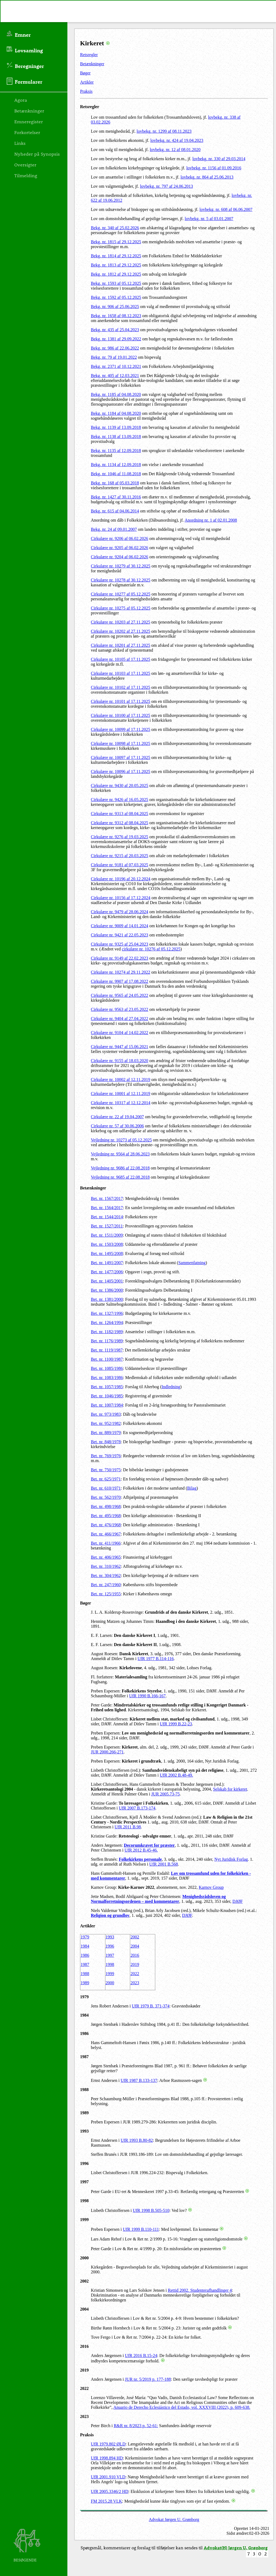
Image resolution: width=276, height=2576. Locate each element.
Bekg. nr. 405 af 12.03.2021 (115, 375)
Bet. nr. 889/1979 (106, 1432)
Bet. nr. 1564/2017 (107, 1207)
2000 (110, 1982)
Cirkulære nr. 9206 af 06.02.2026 (119, 538)
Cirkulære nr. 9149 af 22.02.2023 (119, 958)
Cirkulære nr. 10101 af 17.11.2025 (120, 701)
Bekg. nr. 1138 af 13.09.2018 (116, 436)
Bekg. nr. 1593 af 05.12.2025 (116, 283)
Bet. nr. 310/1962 (106, 1566)
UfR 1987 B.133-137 (139, 2080)
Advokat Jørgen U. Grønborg (174, 2519)
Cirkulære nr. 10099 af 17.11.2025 (120, 729)
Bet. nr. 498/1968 (106, 1506)
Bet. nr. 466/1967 (106, 1534)
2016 (134, 1955)
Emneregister (28, 121)
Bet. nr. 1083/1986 (107, 1377)
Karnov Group (211, 1887)
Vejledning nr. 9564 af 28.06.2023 (120, 1154)
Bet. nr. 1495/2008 (107, 1253)
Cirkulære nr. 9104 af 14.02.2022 (119, 1032)
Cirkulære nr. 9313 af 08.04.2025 (119, 813)
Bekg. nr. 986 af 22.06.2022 (115, 348)
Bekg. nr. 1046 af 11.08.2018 (116, 473)
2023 (134, 1982)
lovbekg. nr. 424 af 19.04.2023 (176, 140)
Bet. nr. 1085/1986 (107, 1368)
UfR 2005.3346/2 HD (109, 2491)
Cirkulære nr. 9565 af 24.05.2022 (119, 995)
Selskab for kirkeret (230, 1789)
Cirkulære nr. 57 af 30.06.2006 (117, 1126)
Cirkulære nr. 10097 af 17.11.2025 (120, 757)
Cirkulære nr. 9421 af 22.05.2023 (119, 935)
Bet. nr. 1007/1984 (107, 1405)
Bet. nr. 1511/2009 (107, 1235)
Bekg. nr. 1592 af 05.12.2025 (116, 297)
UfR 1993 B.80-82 (137, 2140)
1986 (85, 1955)
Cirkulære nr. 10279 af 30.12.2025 (120, 566)
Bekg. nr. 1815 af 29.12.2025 (116, 242)
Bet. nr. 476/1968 (106, 1525)
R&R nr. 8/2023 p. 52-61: (136, 2425)
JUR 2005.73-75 (165, 1794)
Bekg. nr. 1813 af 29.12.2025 (116, 265)
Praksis (86, 91)
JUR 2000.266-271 (107, 1752)
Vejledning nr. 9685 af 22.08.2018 (120, 1177)
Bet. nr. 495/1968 (106, 1515)
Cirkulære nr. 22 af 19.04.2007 (117, 1116)
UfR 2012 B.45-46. (141, 1850)
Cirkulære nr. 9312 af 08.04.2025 (119, 822)
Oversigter (25, 164)
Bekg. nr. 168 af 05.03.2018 (115, 483)
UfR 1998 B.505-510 (151, 2210)
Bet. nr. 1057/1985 (107, 1386)
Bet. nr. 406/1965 (106, 1557)
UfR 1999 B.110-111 (141, 2229)
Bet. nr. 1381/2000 (107, 1299)
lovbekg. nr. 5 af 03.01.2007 (209, 218)
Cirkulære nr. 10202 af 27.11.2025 (120, 631)
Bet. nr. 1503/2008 (107, 1244)
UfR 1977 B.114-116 (155, 1658)
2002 (134, 1937)
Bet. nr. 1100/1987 (107, 1359)
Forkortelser (27, 132)
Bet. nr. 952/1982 (106, 1423)
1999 (110, 1973)
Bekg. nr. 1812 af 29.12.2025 (116, 274)
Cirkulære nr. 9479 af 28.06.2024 (119, 911)
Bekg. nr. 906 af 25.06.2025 (115, 306)
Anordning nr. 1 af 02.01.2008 (211, 520)
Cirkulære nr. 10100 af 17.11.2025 (120, 715)
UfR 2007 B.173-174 (137, 1808)
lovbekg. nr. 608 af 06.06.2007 (225, 209)
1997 (110, 1955)
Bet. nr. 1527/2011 (107, 1226)
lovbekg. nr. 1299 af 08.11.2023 (164, 131)
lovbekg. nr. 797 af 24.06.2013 (166, 186)
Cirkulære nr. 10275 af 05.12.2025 (120, 608)
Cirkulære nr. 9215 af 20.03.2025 (119, 855)
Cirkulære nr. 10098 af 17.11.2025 (120, 743)
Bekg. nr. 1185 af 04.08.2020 (116, 394)
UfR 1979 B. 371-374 (151, 2006)
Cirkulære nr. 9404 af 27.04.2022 (119, 1018)
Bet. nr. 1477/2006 (107, 1272)
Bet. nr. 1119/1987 (107, 1350)
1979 (85, 1937)
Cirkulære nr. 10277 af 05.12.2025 (120, 594)
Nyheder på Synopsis (37, 154)
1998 (110, 1964)
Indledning (170, 1386)
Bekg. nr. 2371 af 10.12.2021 (116, 366)
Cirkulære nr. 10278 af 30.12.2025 (120, 580)
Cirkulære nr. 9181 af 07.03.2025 (119, 865)
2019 (134, 1964)
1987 (85, 1964)
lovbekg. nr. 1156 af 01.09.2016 (213, 168)
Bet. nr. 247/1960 (106, 1584)
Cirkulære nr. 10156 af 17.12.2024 (120, 897)
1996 (110, 1946)
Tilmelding (25, 175)
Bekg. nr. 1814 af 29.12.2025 (116, 256)
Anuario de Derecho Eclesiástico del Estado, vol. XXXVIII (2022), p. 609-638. (181, 2407)
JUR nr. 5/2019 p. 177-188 (148, 2379)
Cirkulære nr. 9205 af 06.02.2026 (119, 547)
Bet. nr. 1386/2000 (107, 1290)
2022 (134, 1973)
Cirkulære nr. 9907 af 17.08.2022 (119, 981)
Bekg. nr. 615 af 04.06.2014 (115, 511)
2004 (134, 1946)
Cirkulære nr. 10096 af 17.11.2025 (120, 771)
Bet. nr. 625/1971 (106, 1479)
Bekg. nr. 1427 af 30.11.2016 (116, 497)
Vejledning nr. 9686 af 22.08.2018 (120, 1168)
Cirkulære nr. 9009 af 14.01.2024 (119, 925)
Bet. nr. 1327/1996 (107, 1313)
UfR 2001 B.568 (163, 1864)
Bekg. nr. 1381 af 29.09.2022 (116, 339)
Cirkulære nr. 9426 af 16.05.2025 (119, 799)
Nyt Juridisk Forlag (231, 1859)
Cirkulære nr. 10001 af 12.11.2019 (120, 1093)
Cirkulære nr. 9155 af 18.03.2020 (119, 1060)
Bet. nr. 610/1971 (106, 1488)
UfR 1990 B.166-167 (147, 1696)
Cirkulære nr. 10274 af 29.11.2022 (120, 972)
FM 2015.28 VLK (106, 2501)
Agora (20, 100)
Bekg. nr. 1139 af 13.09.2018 (116, 427)
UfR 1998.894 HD (107, 2458)
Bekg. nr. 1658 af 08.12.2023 (116, 315)
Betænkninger (92, 63)
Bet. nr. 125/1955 (106, 1594)
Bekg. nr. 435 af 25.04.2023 (115, 329)
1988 (85, 1973)
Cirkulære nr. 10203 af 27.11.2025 (120, 622)
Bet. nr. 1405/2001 (107, 1281)
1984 (85, 1946)
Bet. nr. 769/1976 (106, 1455)
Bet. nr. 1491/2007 (107, 1262)
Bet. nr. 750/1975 (106, 1469)
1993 (110, 1937)
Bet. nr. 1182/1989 (107, 1331)
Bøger (85, 73)
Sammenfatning (191, 1262)
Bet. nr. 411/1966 (106, 1543)
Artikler (87, 82)
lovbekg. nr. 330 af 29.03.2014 (218, 158)
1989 (85, 1982)
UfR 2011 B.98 (128, 1827)
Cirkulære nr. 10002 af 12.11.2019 (120, 1079)
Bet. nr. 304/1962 (106, 1575)
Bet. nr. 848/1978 (106, 1441)
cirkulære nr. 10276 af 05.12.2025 (151, 949)
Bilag (191, 1488)
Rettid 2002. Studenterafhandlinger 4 (200, 2290)
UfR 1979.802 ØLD (108, 2444)
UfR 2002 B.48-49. (176, 1775)
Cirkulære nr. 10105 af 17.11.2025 (120, 659)
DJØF (237, 1901)
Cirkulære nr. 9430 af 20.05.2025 (119, 785)
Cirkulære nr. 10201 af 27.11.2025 (120, 645)
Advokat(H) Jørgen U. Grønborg (236, 2547)
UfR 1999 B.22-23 (176, 1724)
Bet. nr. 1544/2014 (107, 1217)
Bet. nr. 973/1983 (106, 1414)
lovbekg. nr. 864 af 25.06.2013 (207, 177)
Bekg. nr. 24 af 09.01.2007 (114, 529)
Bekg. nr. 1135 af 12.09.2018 (116, 450)
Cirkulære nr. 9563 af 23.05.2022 (119, 1009)
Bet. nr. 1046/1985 (107, 1396)
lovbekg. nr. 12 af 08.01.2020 (175, 149)
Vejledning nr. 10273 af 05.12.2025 (121, 1140)
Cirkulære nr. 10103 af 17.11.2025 (120, 673)
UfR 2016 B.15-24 (141, 2355)
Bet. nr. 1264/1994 (107, 1322)
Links (20, 143)
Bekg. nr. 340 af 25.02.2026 (115, 227)
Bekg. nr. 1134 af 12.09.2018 (116, 464)
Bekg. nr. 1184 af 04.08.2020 (116, 413)
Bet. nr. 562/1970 (106, 1497)
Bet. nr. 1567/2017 (107, 1198)
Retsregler (89, 54)
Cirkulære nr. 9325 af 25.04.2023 (119, 944)
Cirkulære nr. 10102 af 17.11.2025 (120, 687)
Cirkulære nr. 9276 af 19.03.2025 (119, 836)
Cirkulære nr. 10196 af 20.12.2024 (120, 879)
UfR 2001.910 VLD (108, 2477)
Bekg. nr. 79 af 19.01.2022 (114, 357)
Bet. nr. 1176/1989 (107, 1341)
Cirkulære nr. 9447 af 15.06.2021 (119, 1046)
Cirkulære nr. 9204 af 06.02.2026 (119, 557)
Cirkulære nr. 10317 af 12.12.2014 (120, 1102)
